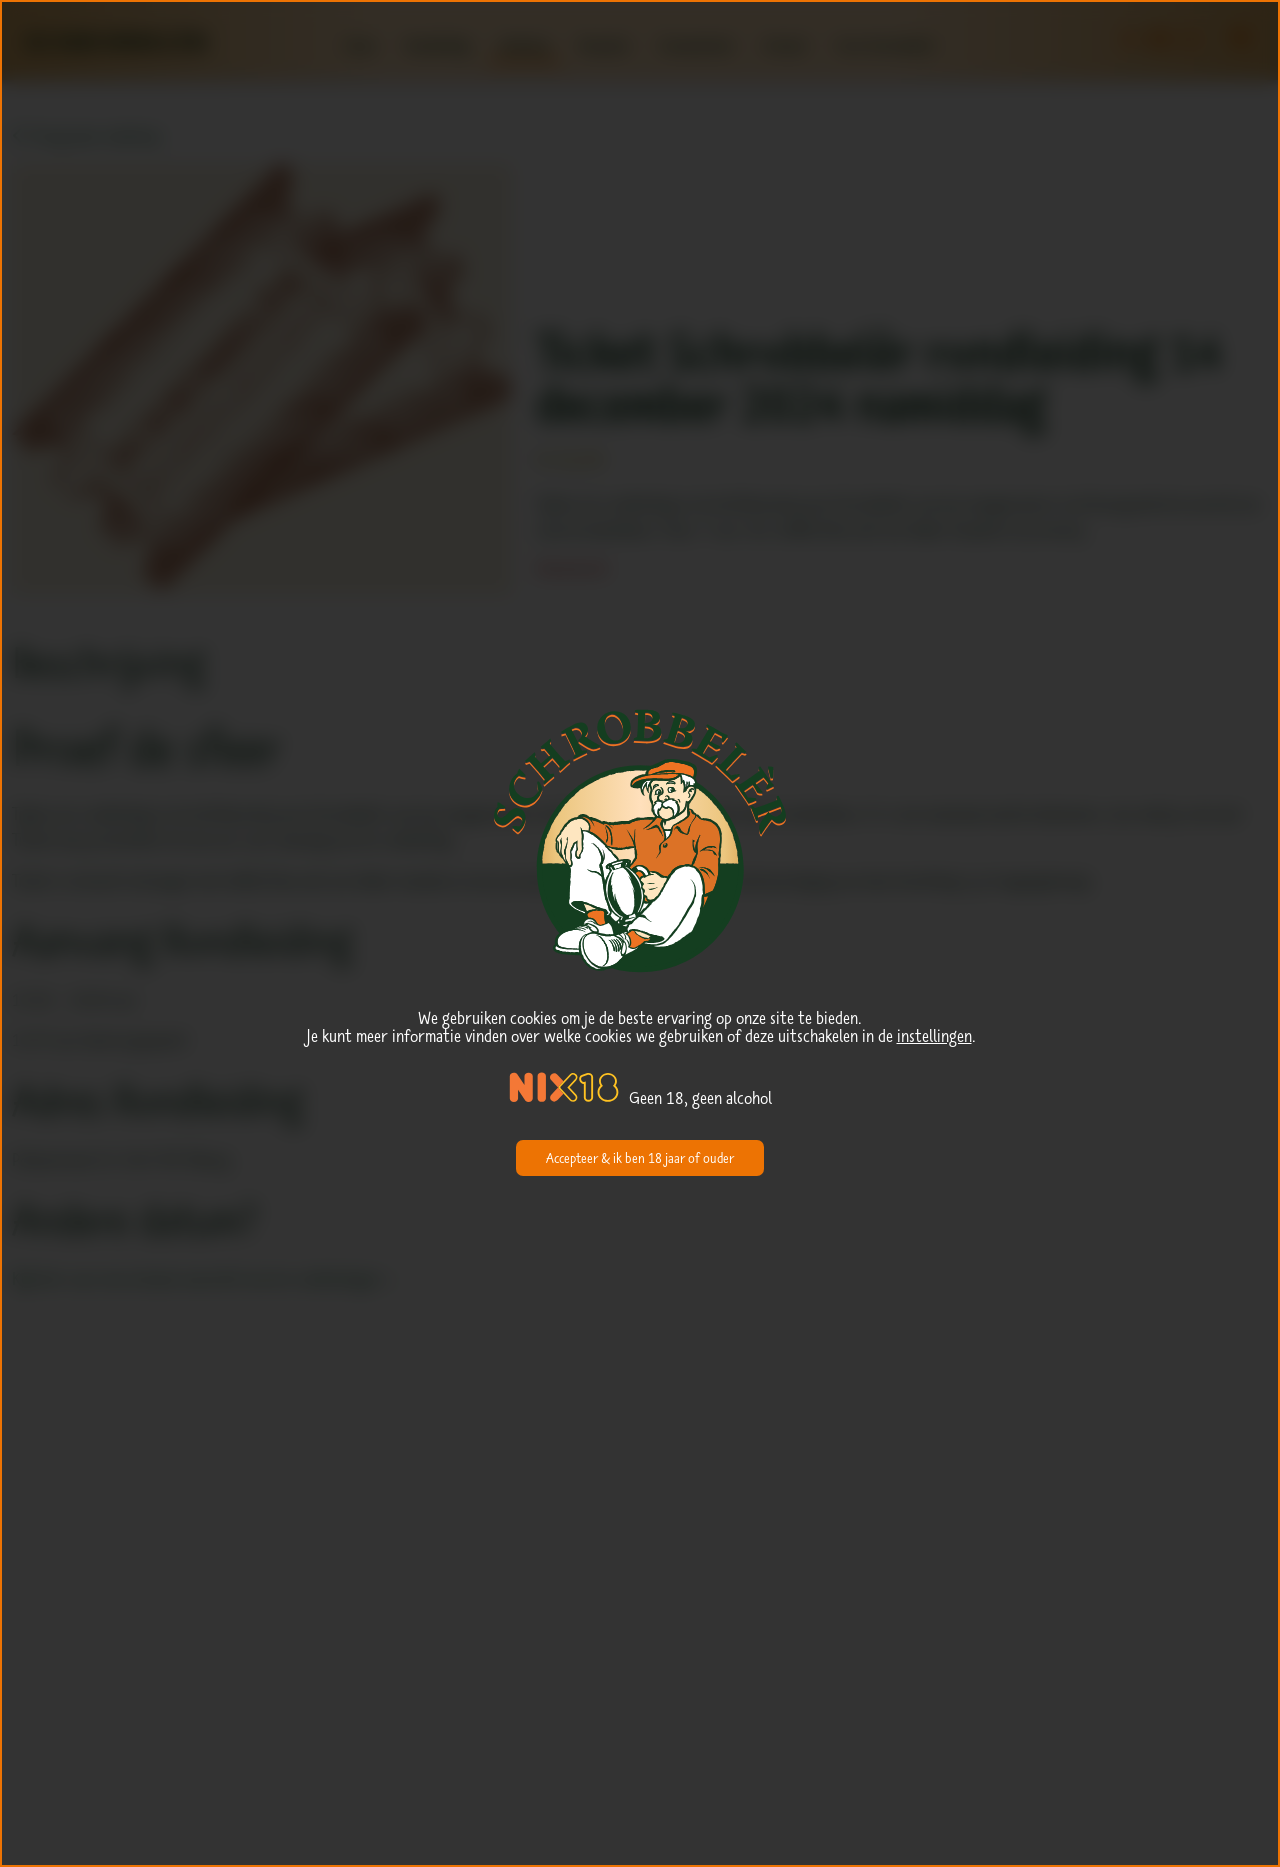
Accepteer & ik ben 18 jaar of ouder (640, 1158)
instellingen (934, 1036)
